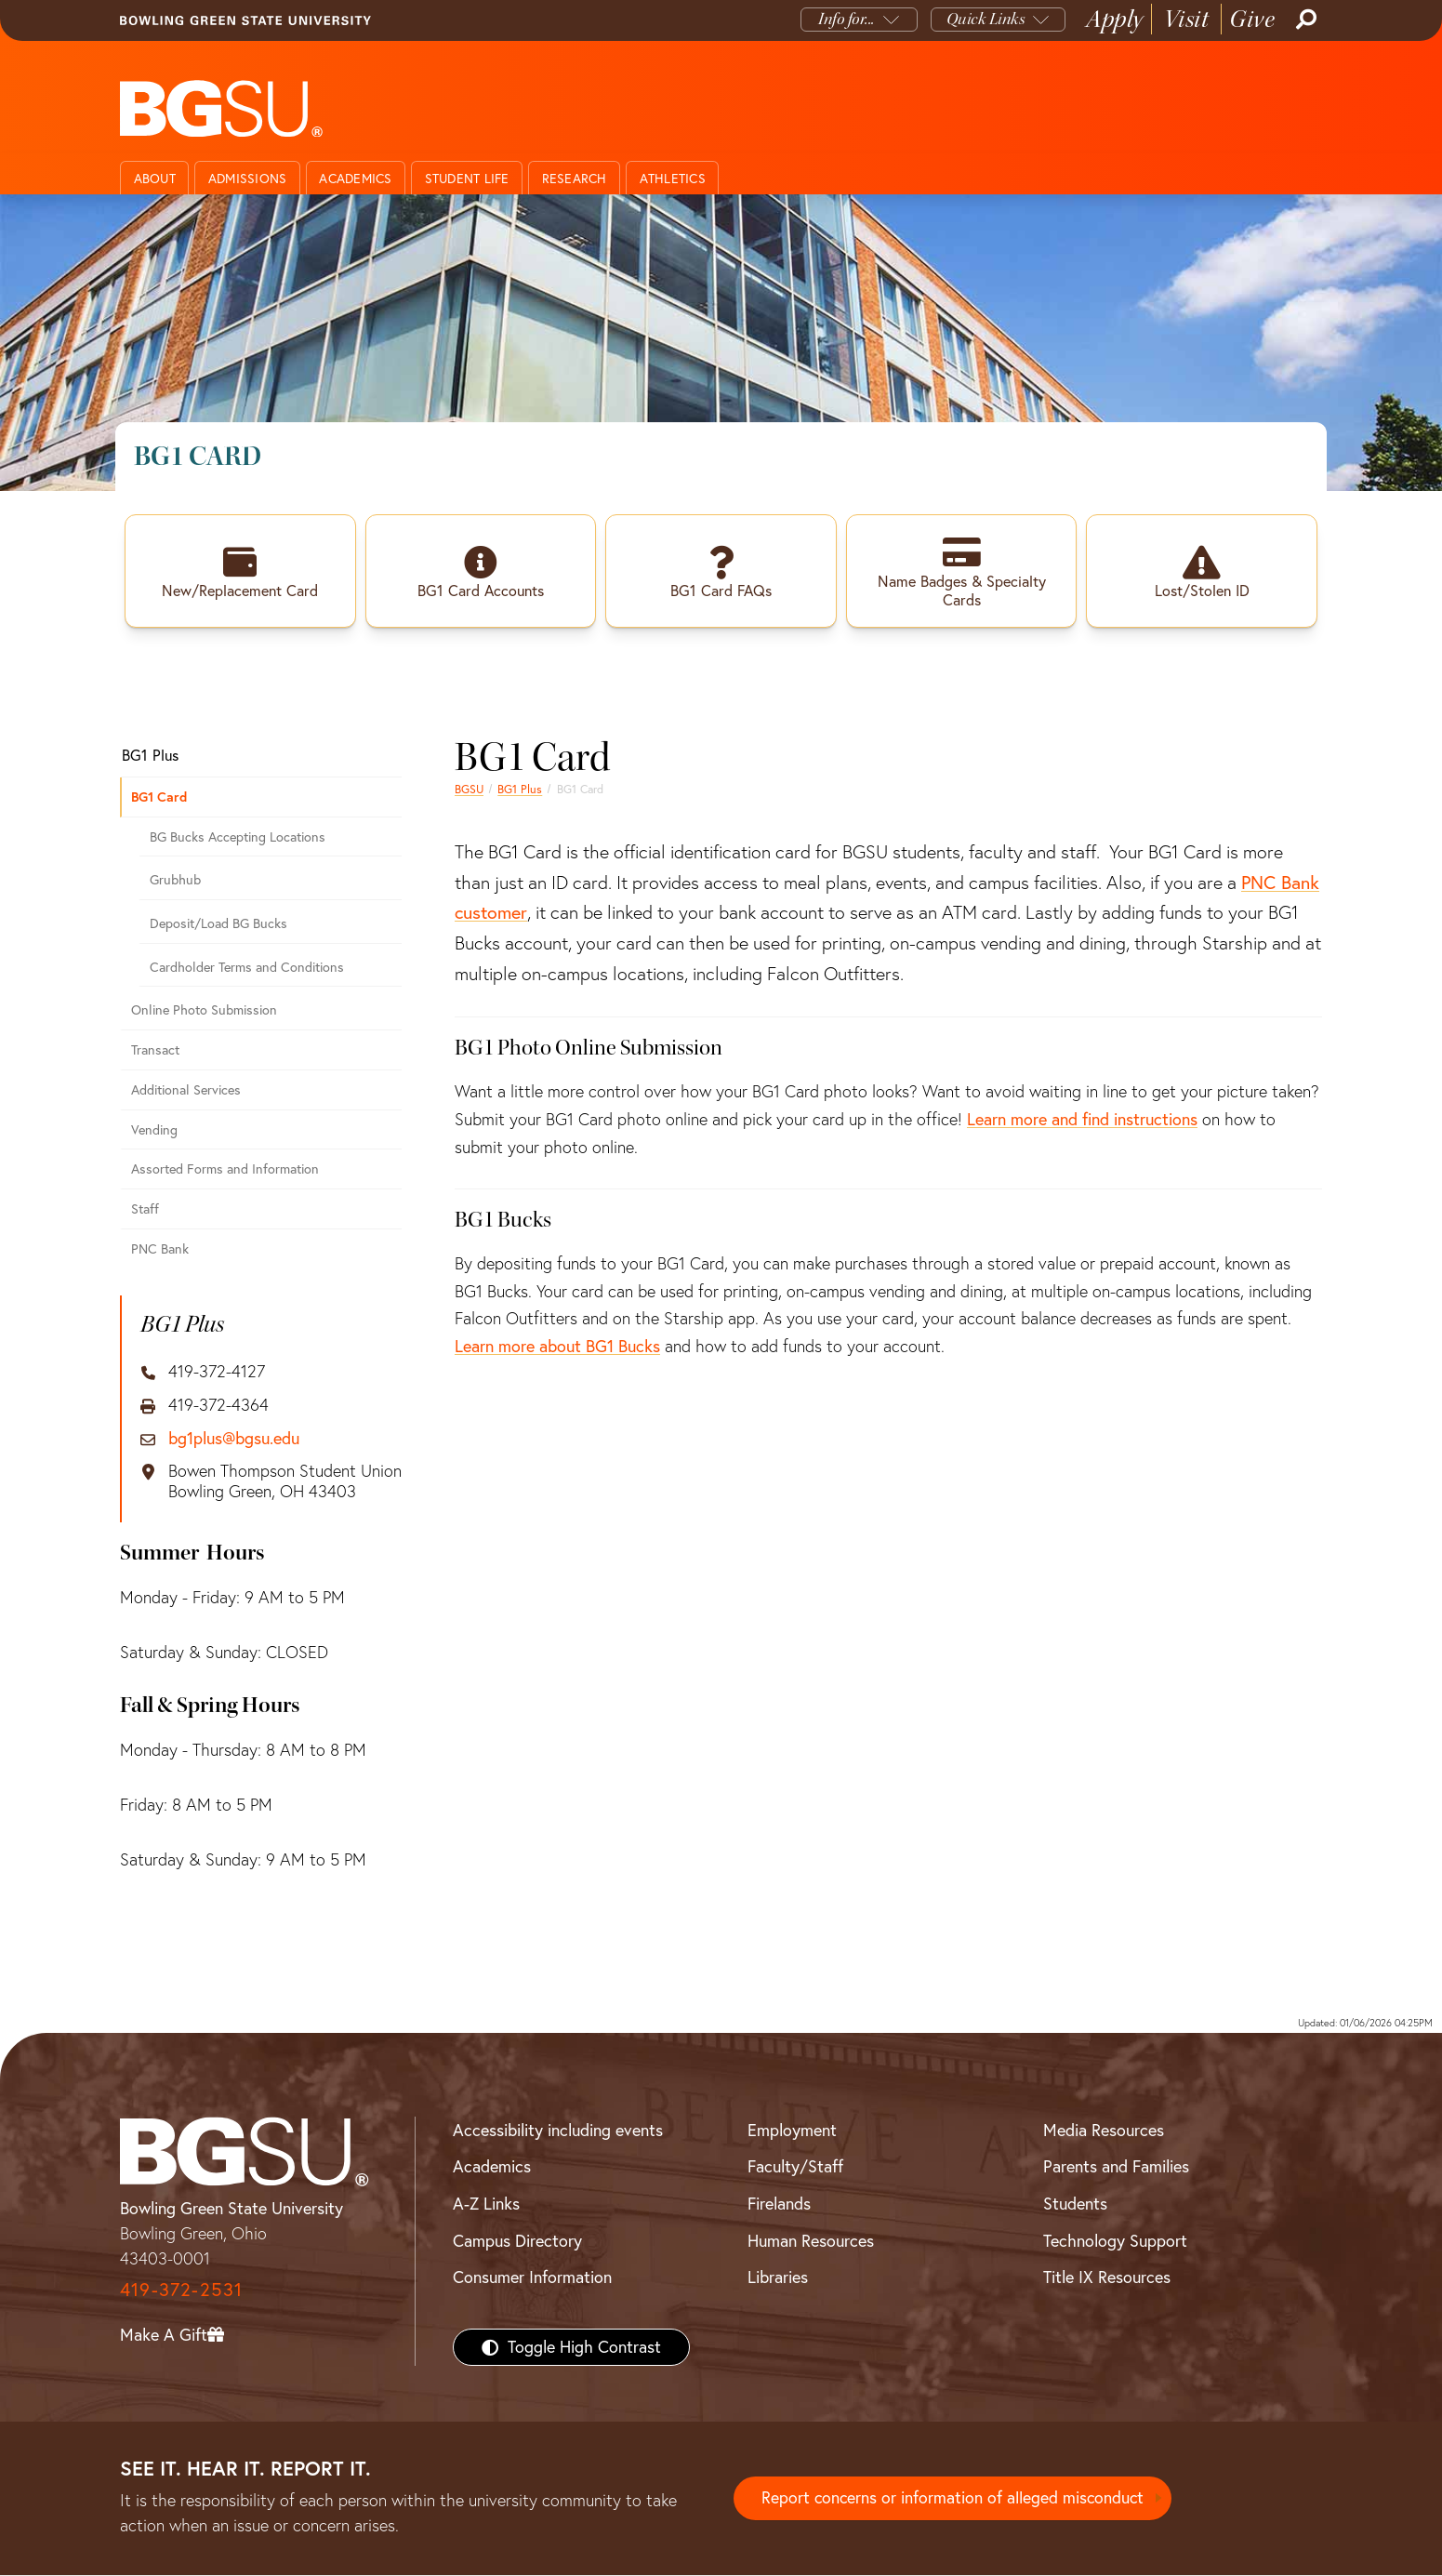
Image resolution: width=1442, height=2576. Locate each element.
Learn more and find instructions (1082, 1120)
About (155, 178)
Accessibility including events (558, 2130)
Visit (1187, 19)
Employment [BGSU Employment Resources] (792, 2130)
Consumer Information (532, 2278)
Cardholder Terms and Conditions (247, 968)
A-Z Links (486, 2204)
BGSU (469, 790)
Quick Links (985, 19)
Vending (154, 1130)
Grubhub (175, 880)
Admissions (247, 178)
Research (574, 178)
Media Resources (1103, 2130)
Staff (145, 1210)
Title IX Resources (1107, 2278)
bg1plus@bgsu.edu (233, 1439)
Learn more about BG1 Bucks (557, 1347)
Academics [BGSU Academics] (492, 2167)
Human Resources (810, 2241)
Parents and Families (1116, 2167)
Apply (1115, 19)
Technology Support (1115, 2241)
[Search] (1304, 19)
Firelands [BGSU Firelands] (779, 2204)
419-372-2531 (181, 2290)
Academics (355, 178)
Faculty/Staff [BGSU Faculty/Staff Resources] (795, 2167)
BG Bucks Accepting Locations (237, 837)
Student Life (467, 178)
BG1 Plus (519, 790)
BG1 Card (159, 797)
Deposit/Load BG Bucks (218, 924)
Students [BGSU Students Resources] (1075, 2204)
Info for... (846, 19)
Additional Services (186, 1090)
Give (1252, 19)
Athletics (673, 178)
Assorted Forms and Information (225, 1170)
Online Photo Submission (204, 1011)
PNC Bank (160, 1250)
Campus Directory (517, 2241)
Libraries (777, 2278)
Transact (155, 1050)
